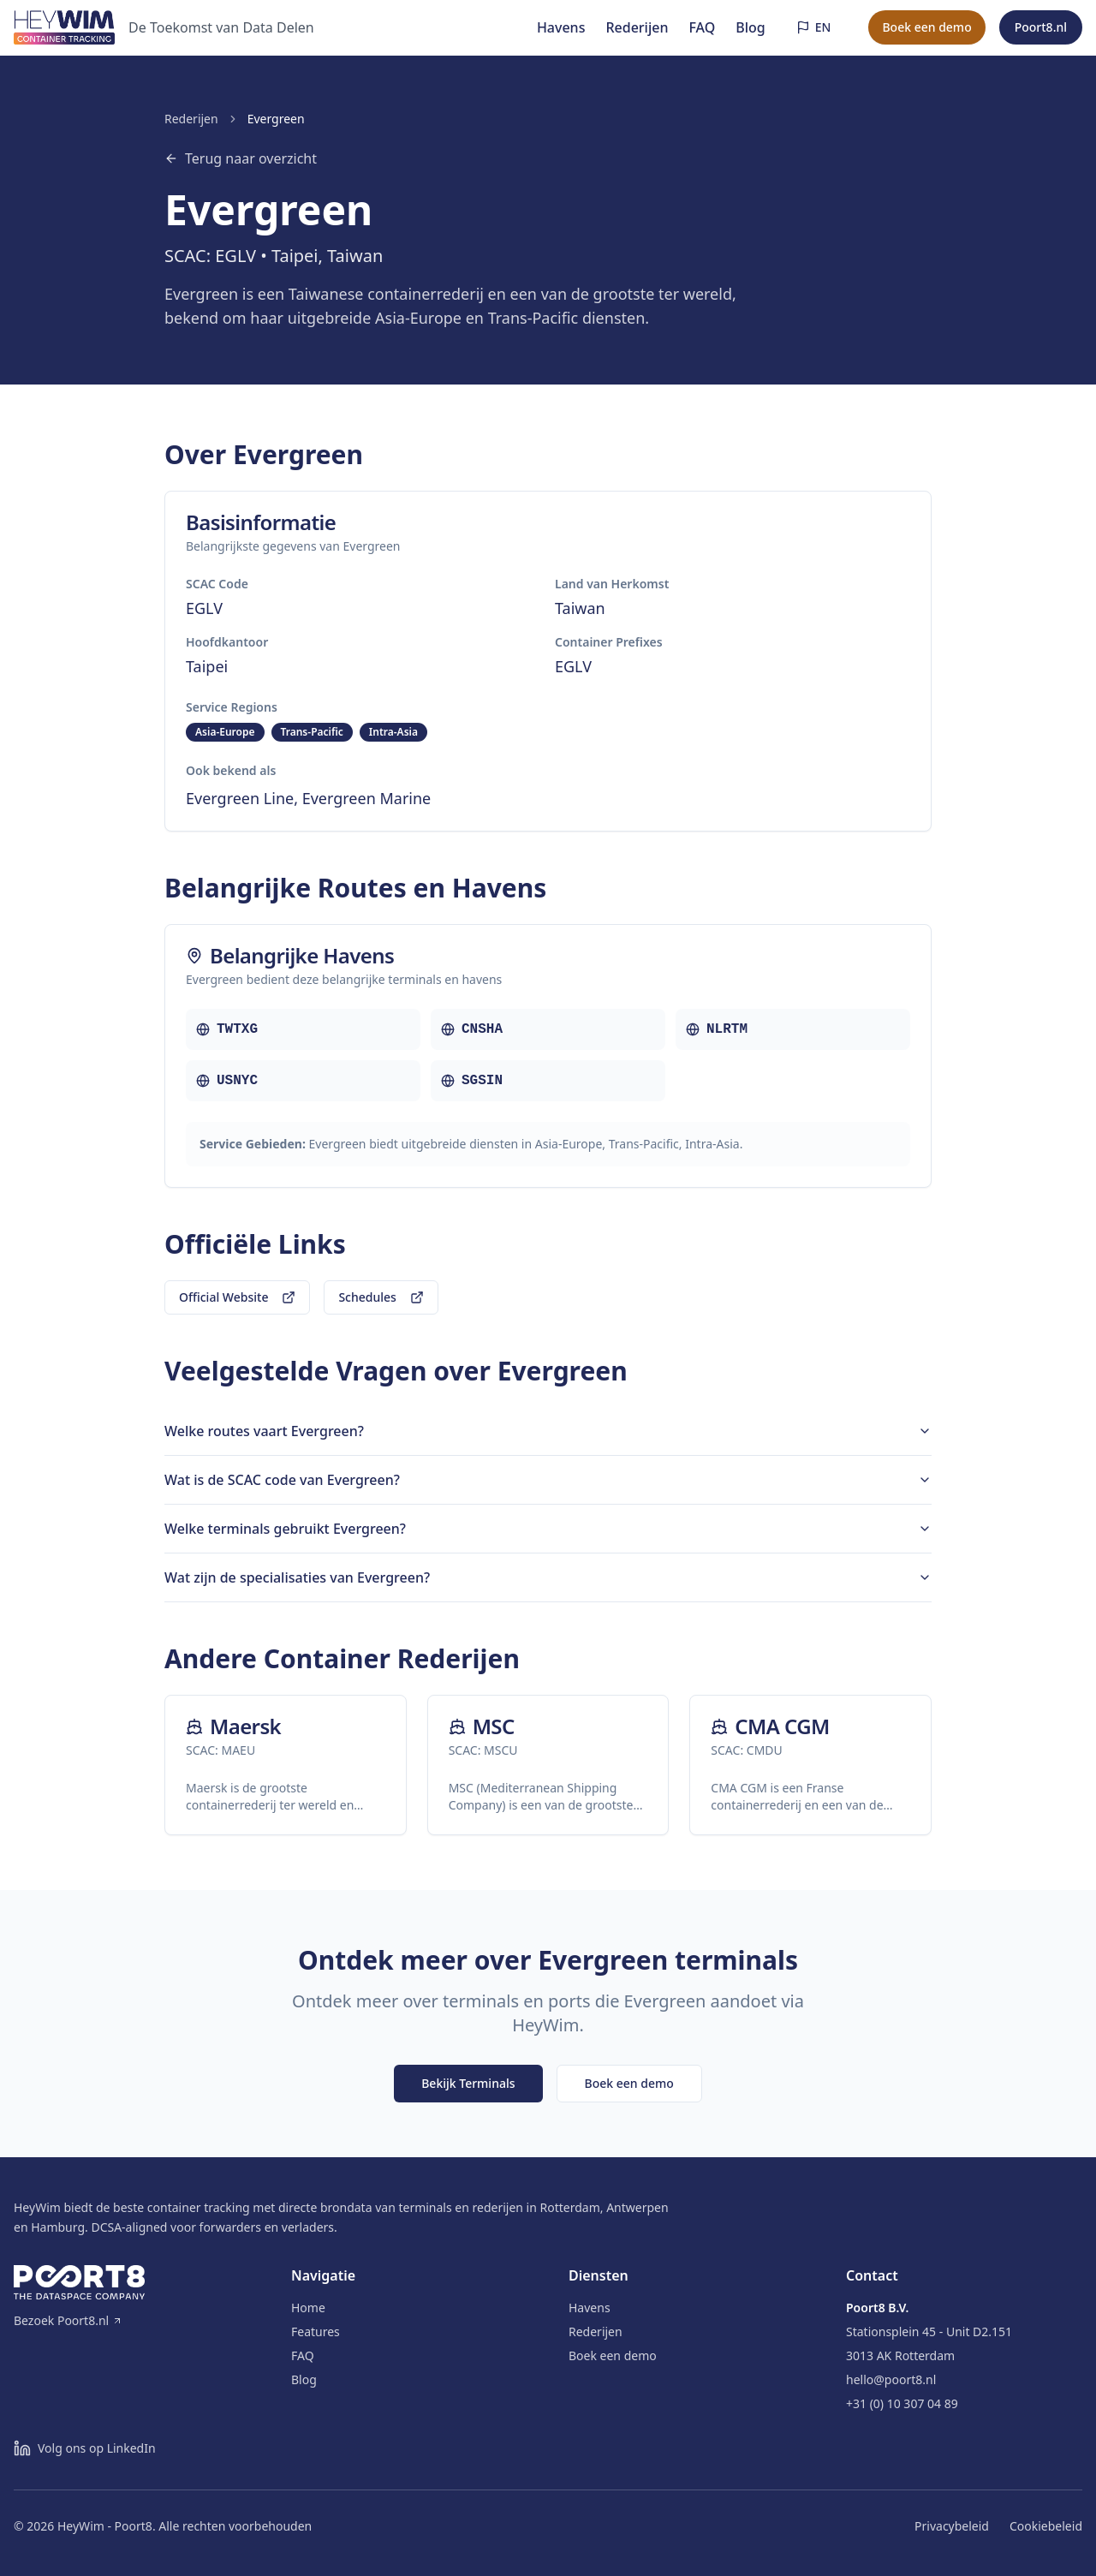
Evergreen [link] (276, 118)
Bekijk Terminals (468, 2083)
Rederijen (636, 27)
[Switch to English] (814, 27)
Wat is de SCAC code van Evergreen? (548, 1479)
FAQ (701, 27)
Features (315, 2331)
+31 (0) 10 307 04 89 (902, 2403)
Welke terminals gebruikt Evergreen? (548, 1528)
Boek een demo (926, 27)
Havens (561, 27)
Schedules (380, 1297)
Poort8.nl (1041, 27)
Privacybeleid (951, 2526)
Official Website (237, 1297)
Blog (750, 27)
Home (308, 2307)
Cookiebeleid (1046, 2526)
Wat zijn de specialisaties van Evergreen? (548, 1577)
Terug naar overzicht (240, 158)
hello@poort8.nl (891, 2379)
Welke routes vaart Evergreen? (548, 1431)
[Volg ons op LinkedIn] (85, 2448)
